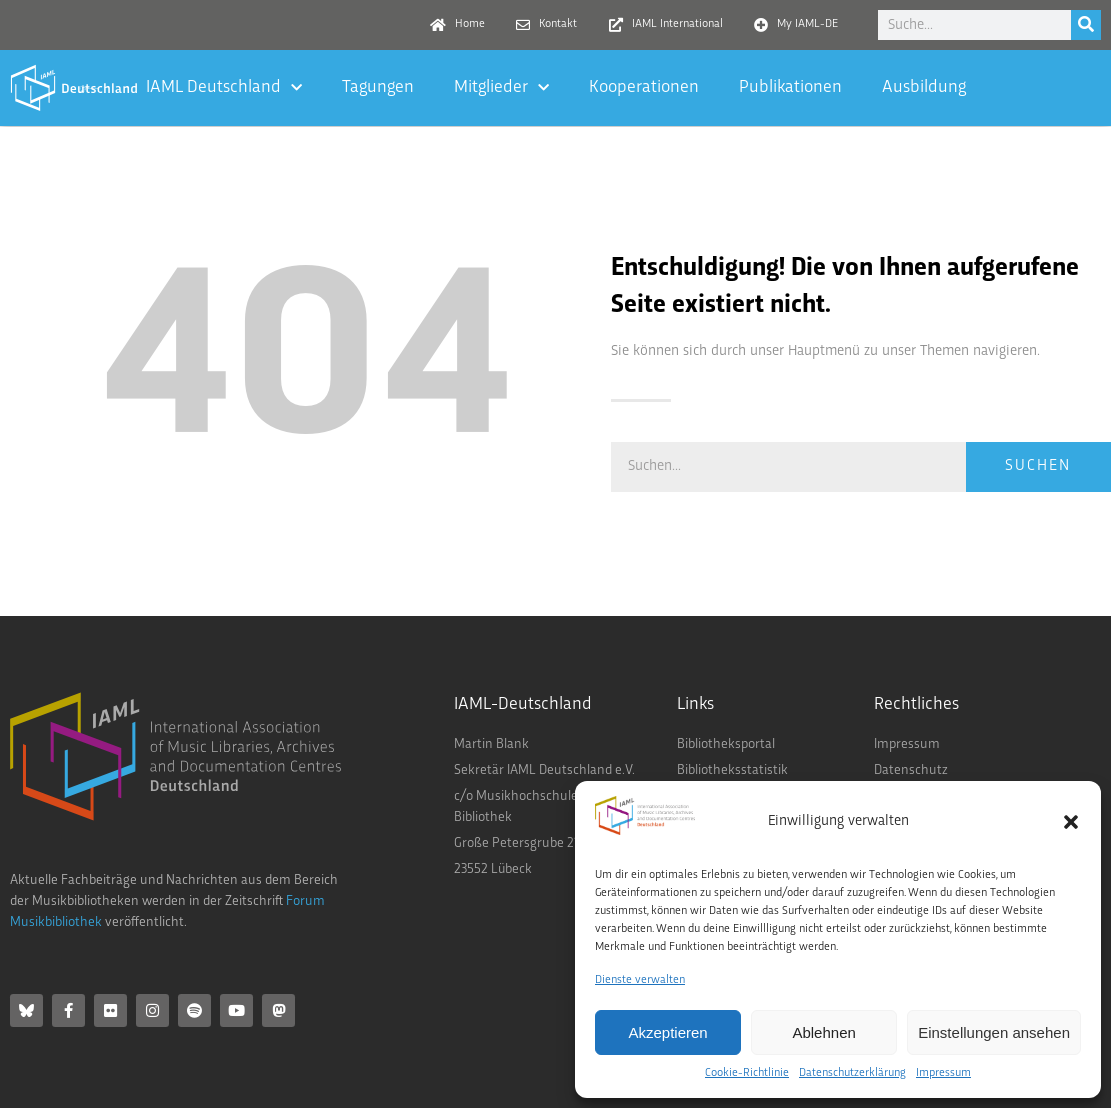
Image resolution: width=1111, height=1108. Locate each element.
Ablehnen (823, 1032)
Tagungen (378, 87)
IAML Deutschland (224, 88)
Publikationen (790, 87)
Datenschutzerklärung (852, 1073)
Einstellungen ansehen (994, 1032)
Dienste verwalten (640, 980)
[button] (1071, 822)
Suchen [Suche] (1038, 466)
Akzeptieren (667, 1032)
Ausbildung (924, 87)
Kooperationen (644, 87)
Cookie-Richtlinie (747, 1073)
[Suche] (1086, 25)
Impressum (943, 1073)
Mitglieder (501, 88)
